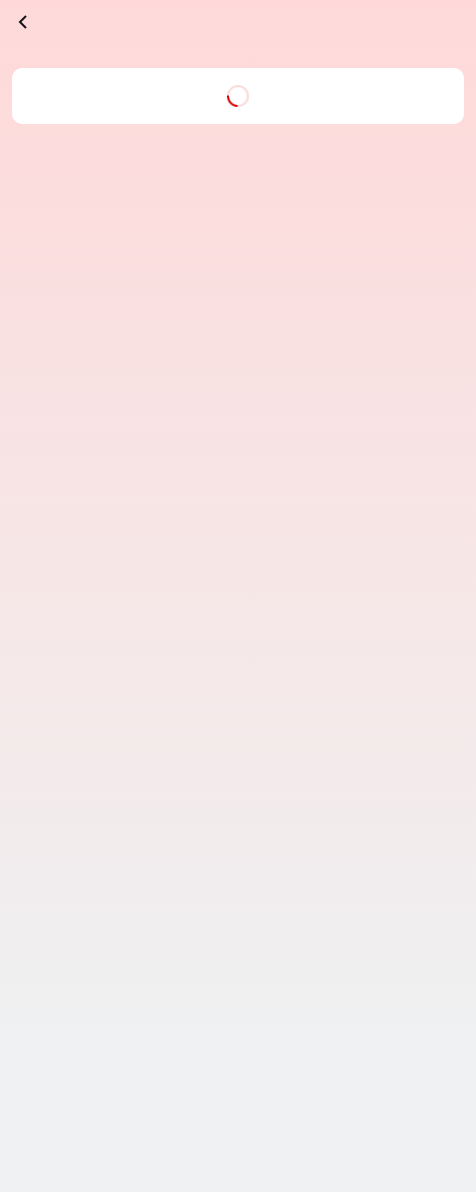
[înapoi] (24, 22)
